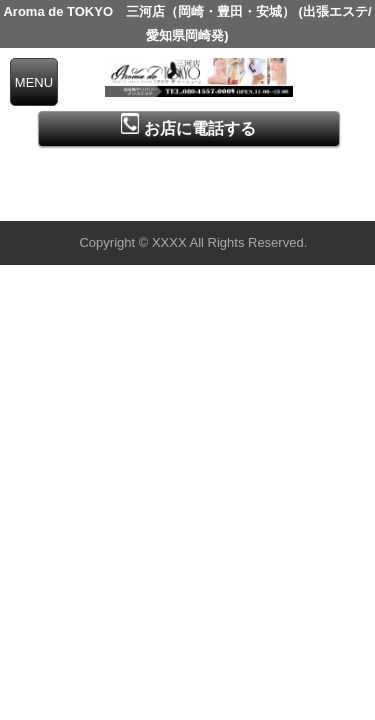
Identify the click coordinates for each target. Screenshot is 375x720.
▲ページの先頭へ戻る (300, 202)
